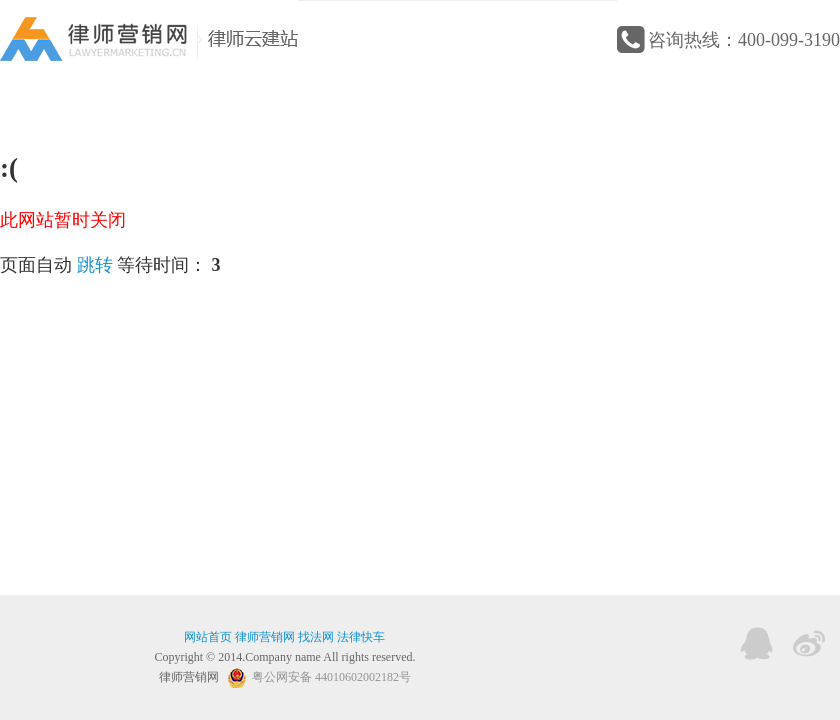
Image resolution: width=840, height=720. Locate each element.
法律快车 (361, 637)
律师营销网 (265, 637)
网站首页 (208, 637)
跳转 (95, 265)
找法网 (316, 637)
